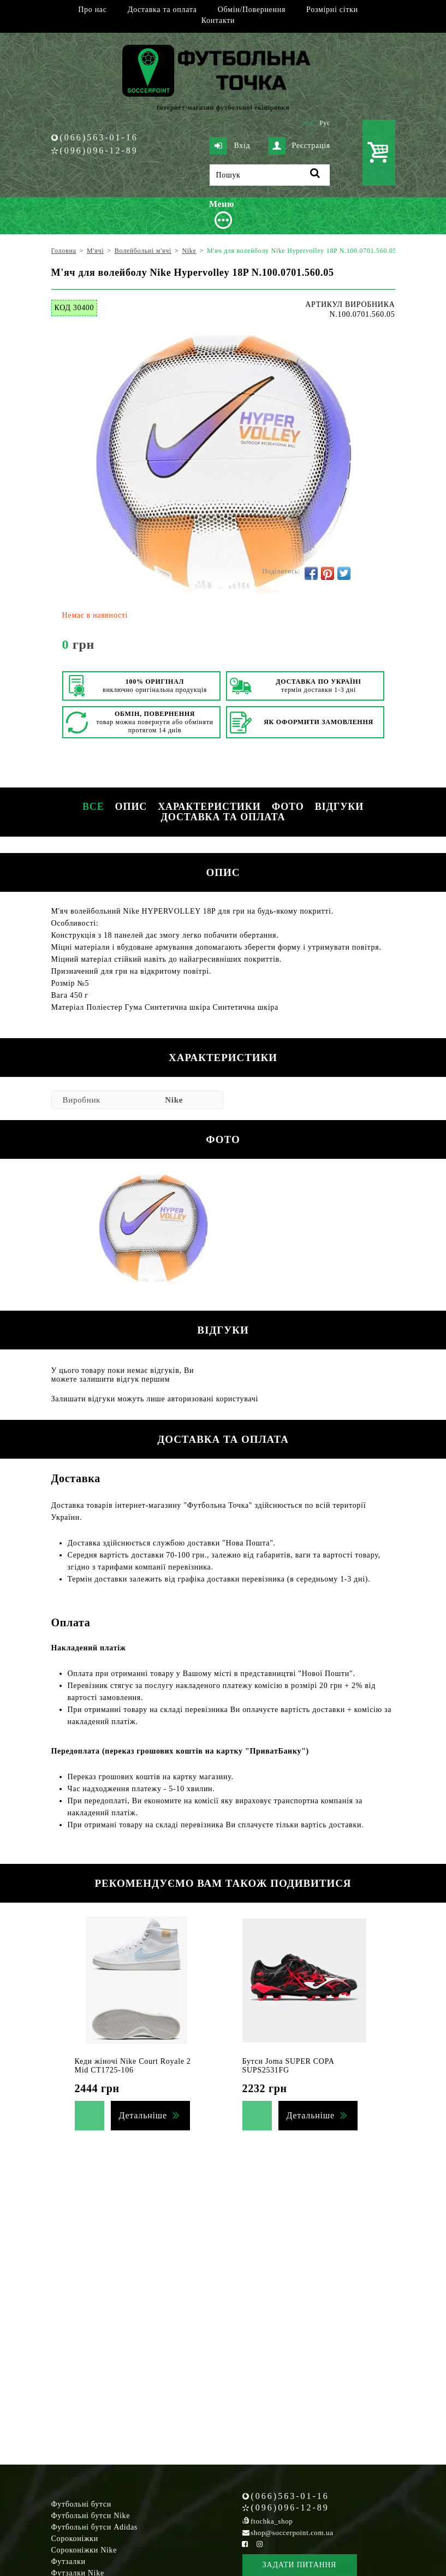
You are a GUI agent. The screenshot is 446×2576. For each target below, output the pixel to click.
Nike (174, 1099)
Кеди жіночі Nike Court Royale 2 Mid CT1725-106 (133, 2065)
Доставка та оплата (162, 9)
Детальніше (143, 2115)
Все (93, 807)
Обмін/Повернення (252, 9)
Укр (307, 123)
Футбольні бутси (81, 2504)
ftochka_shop (272, 2521)
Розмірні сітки (332, 9)
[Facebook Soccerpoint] (245, 2544)
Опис (131, 807)
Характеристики (209, 807)
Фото (288, 807)
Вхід (230, 146)
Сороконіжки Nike (84, 2550)
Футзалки (68, 2561)
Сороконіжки (74, 2538)
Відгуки (339, 807)
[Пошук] (270, 175)
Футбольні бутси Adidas (94, 2527)
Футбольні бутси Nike (90, 2516)
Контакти (218, 20)
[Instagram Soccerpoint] (260, 2544)
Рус (324, 123)
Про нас (92, 9)
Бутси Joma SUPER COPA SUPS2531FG (288, 2065)
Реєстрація (299, 146)
